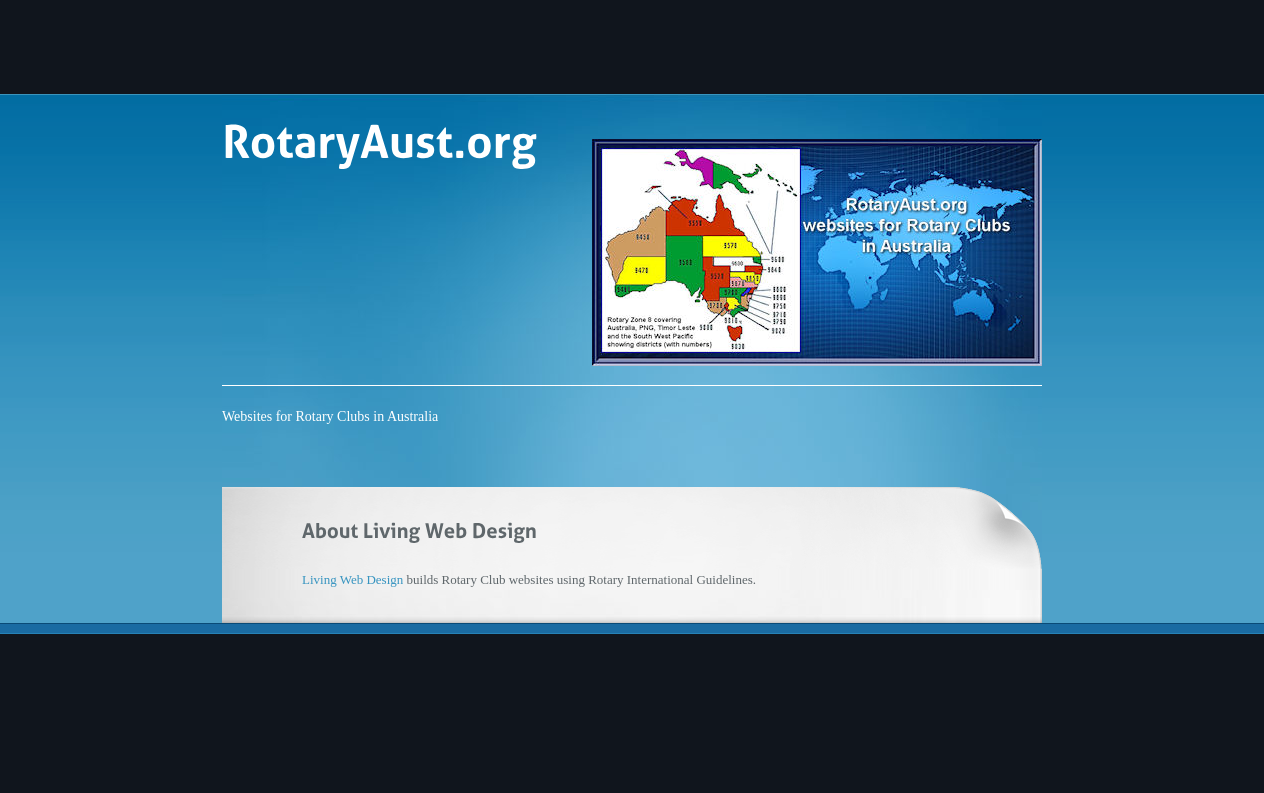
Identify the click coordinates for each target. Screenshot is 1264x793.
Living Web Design (352, 579)
